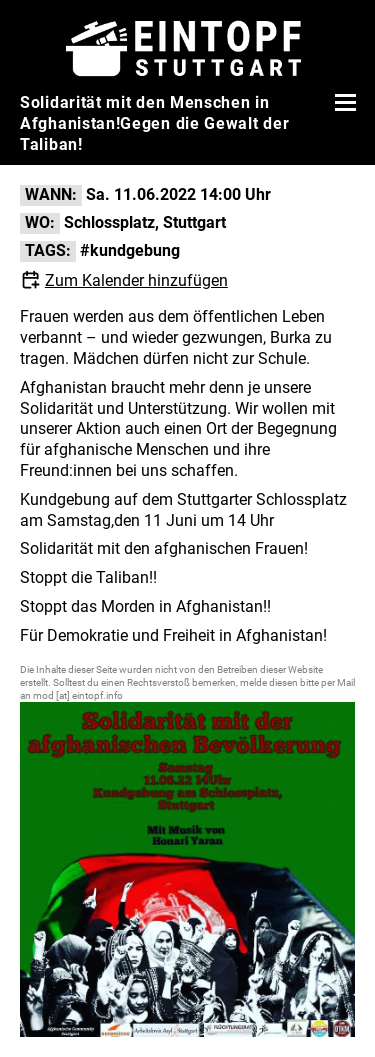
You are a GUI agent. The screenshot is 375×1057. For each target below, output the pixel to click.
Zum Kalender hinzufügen (136, 280)
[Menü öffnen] (343, 102)
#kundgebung (130, 250)
